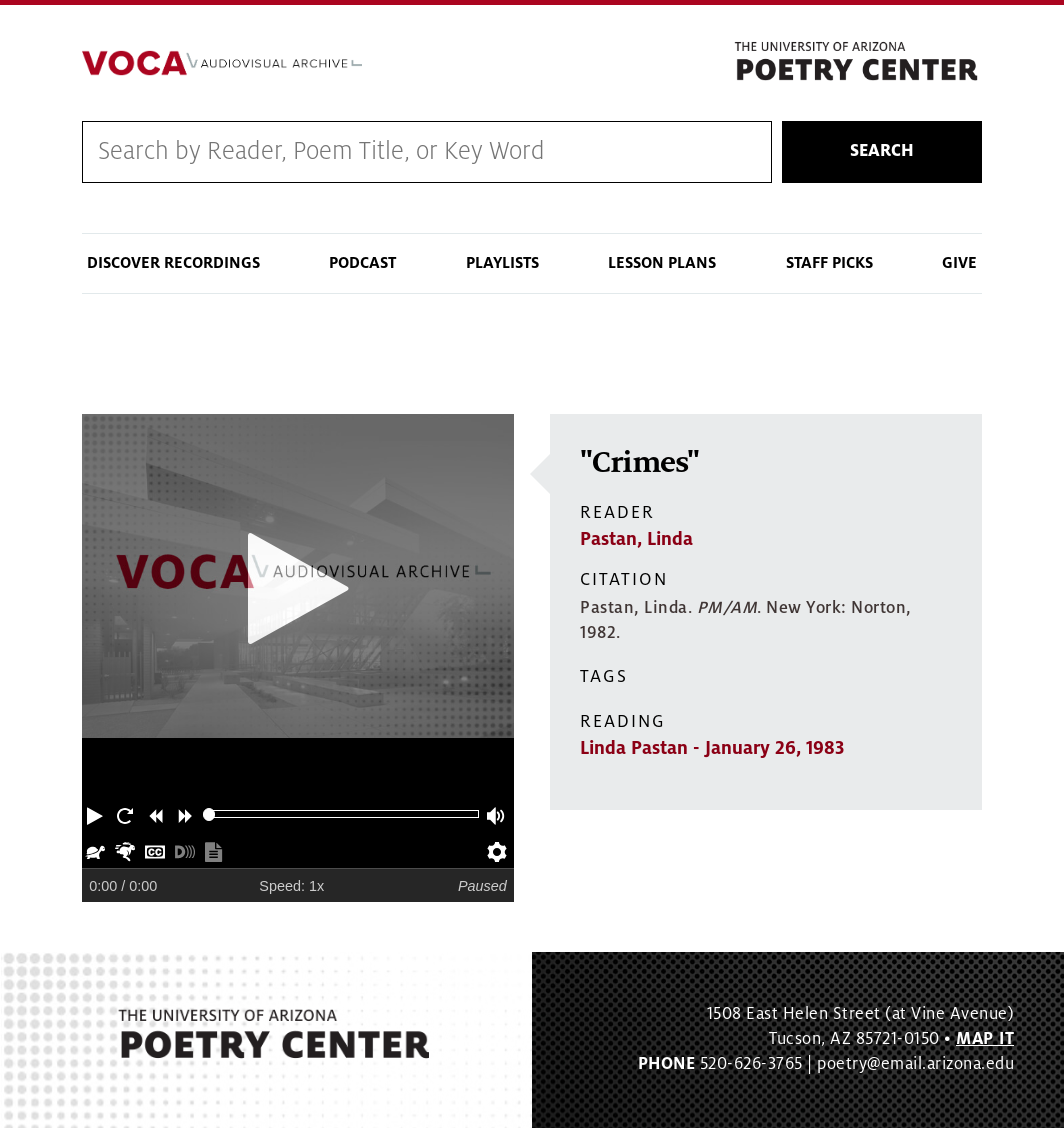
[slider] (209, 814)
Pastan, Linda (636, 539)
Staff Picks (829, 263)
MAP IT (985, 1039)
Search (882, 151)
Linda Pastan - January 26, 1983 (712, 748)
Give (959, 263)
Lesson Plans (662, 263)
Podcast (362, 263)
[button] (97, 814)
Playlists (502, 263)
